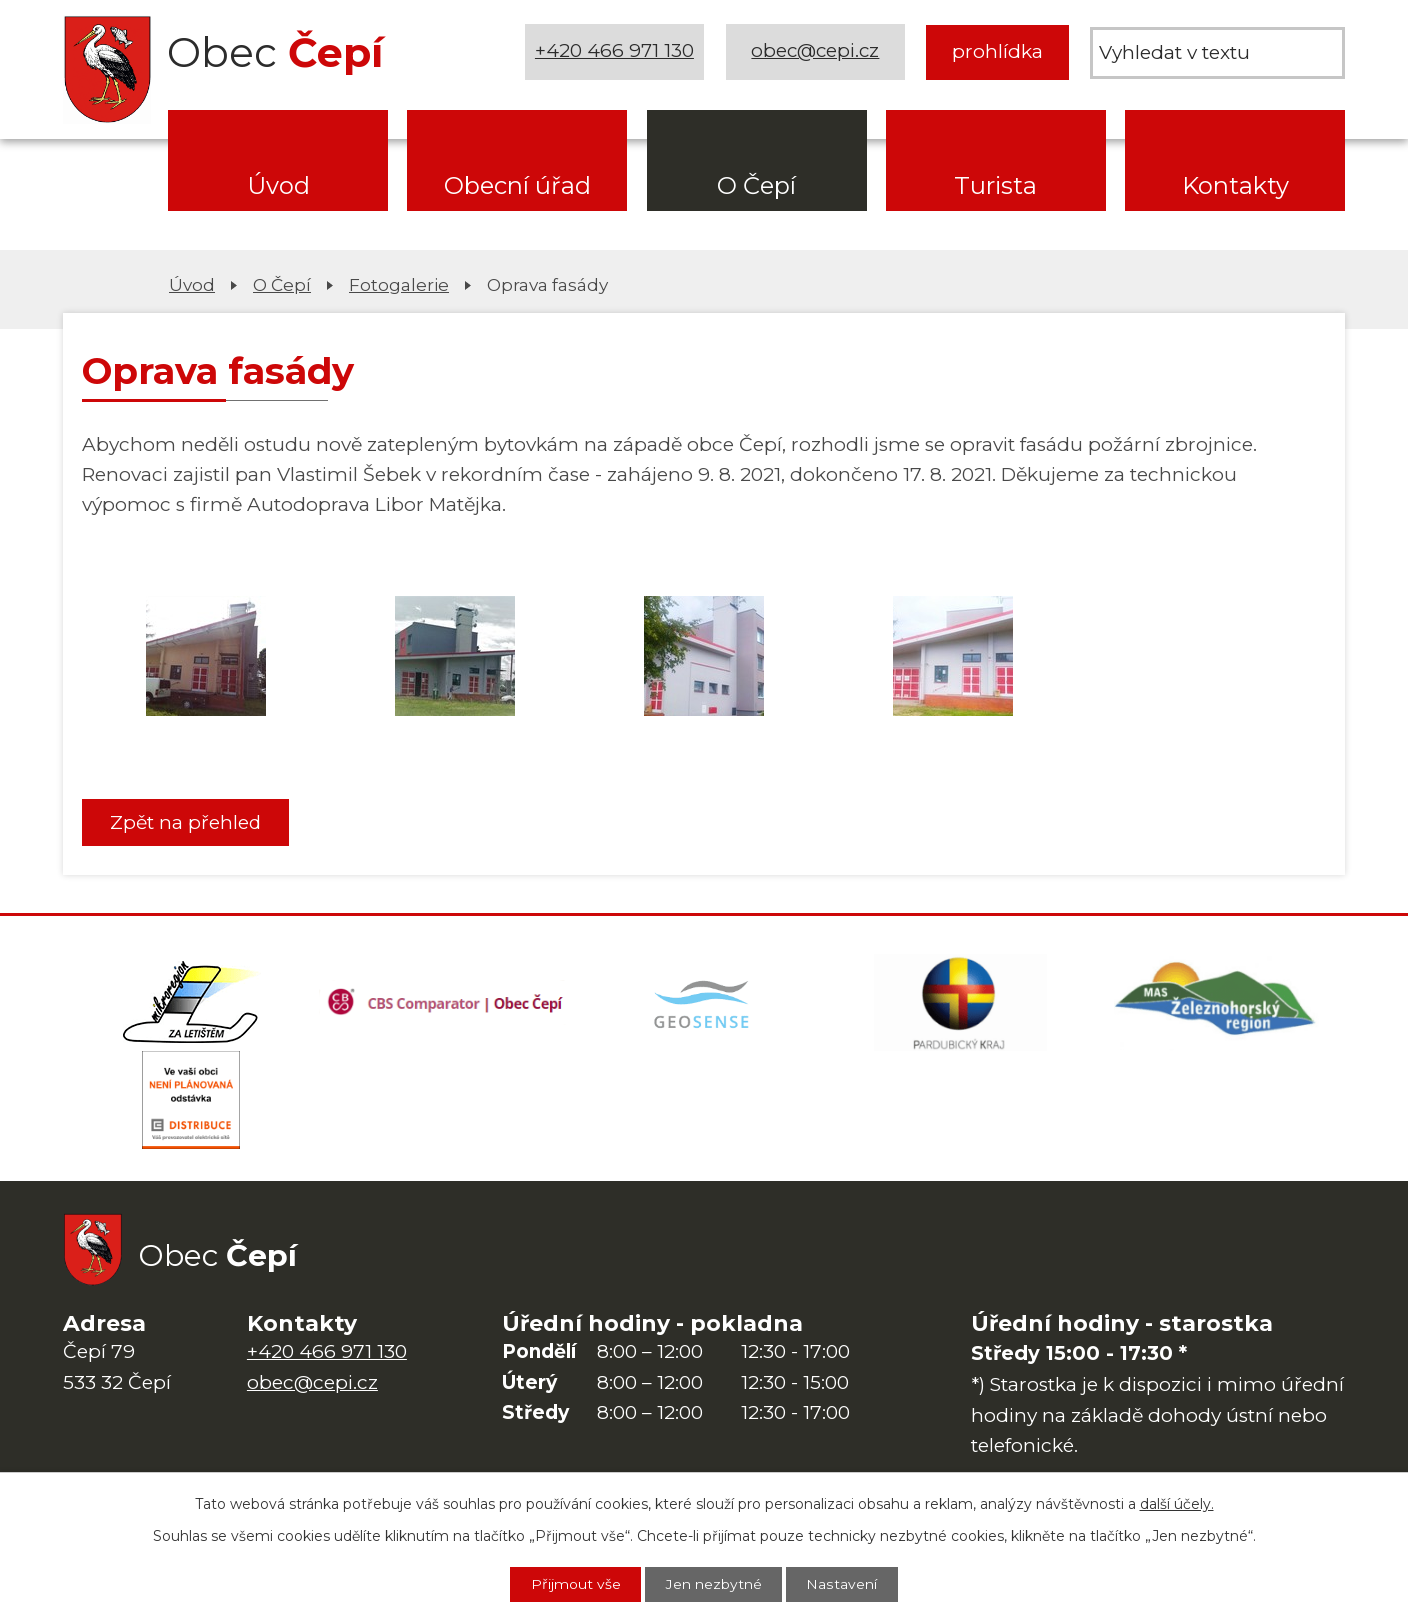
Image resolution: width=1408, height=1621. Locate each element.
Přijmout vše (575, 1584)
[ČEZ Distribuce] (191, 1104)
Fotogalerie (399, 284)
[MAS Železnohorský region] (1217, 1004)
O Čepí (756, 185)
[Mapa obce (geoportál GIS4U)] (704, 1004)
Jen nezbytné (714, 1584)
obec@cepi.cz (815, 51)
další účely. (1177, 1503)
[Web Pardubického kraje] (960, 1004)
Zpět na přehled (187, 822)
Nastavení (843, 1584)
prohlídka (997, 51)
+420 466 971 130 (615, 51)
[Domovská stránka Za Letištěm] (191, 1004)
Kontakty (1235, 185)
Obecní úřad (517, 185)
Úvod (278, 185)
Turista (995, 185)
